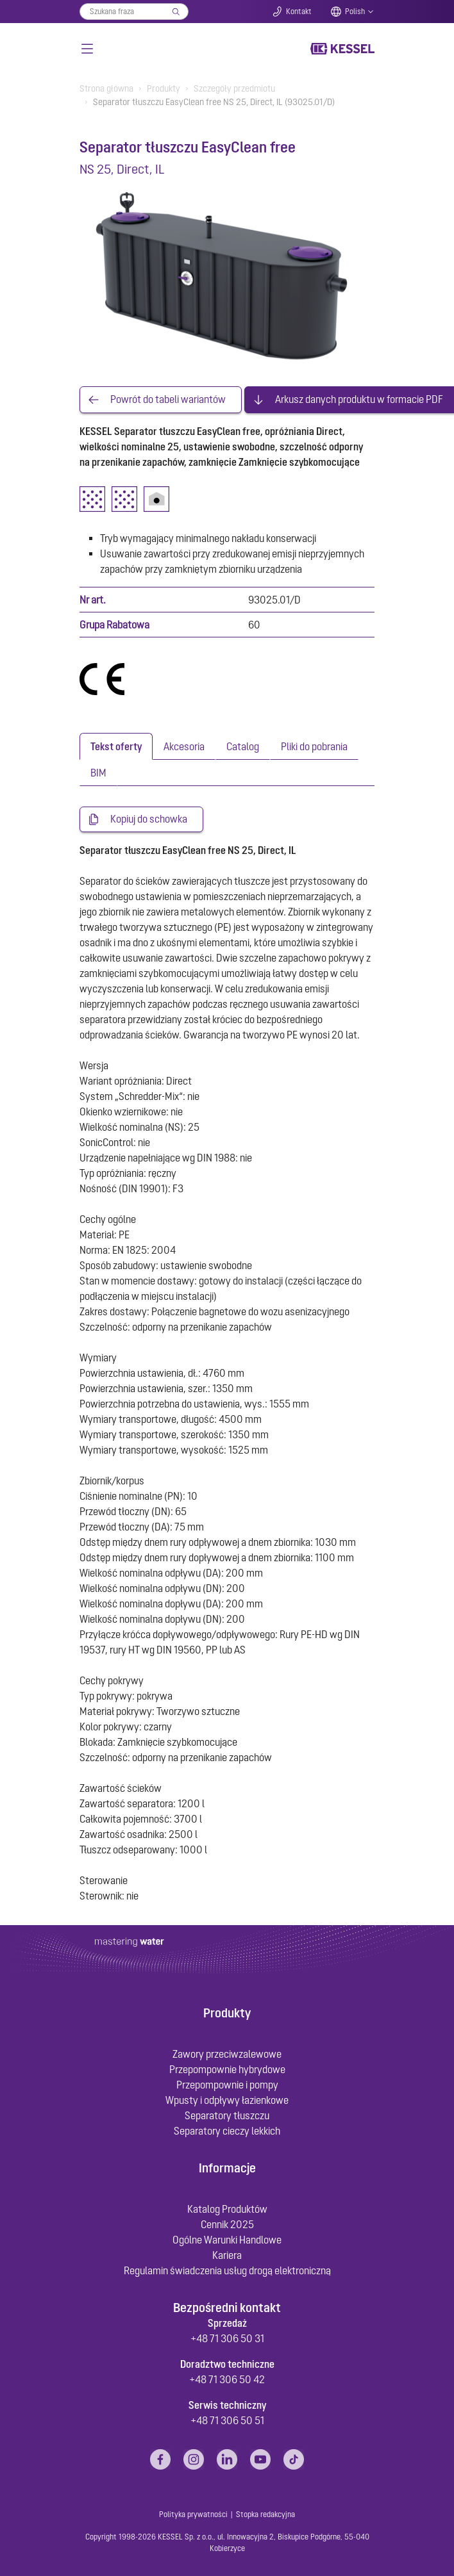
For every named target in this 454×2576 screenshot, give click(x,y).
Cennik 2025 (227, 2224)
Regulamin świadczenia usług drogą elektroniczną (227, 2270)
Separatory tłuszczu (227, 2116)
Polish (355, 11)
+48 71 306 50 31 (227, 2338)
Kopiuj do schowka (148, 819)
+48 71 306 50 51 (227, 2420)
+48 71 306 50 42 (227, 2379)
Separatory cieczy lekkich (227, 2131)
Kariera (227, 2255)
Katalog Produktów (227, 2209)
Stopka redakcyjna (265, 2515)
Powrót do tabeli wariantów (168, 400)
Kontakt (299, 11)
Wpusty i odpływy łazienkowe (227, 2100)
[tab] (116, 746)
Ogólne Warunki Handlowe (227, 2239)
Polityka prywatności (193, 2515)
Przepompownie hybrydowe (227, 2070)
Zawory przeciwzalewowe (227, 2054)
